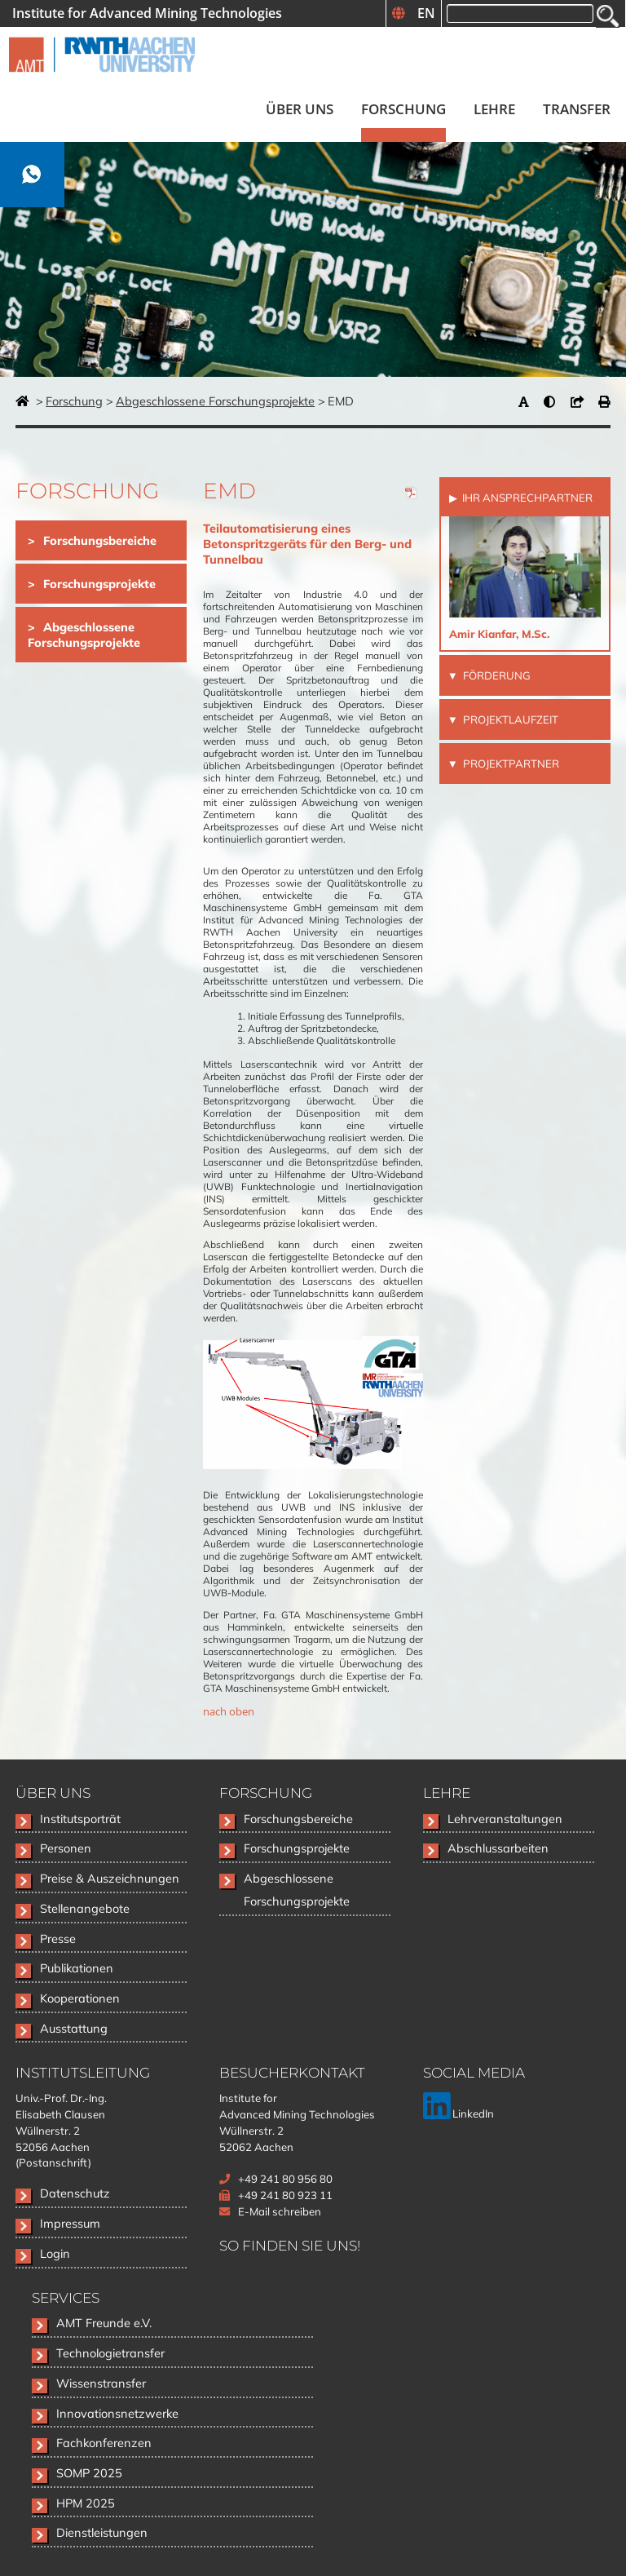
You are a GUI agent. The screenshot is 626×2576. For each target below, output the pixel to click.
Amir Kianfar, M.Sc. (499, 633)
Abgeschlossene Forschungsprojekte (215, 401)
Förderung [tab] (496, 675)
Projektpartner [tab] (510, 763)
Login (55, 2253)
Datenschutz (75, 2193)
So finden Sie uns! (289, 2245)
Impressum (70, 2223)
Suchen (607, 16)
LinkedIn (458, 2113)
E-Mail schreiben (279, 2211)
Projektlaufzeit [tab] (509, 719)
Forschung (74, 401)
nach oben (228, 1711)
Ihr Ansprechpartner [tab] (526, 497)
